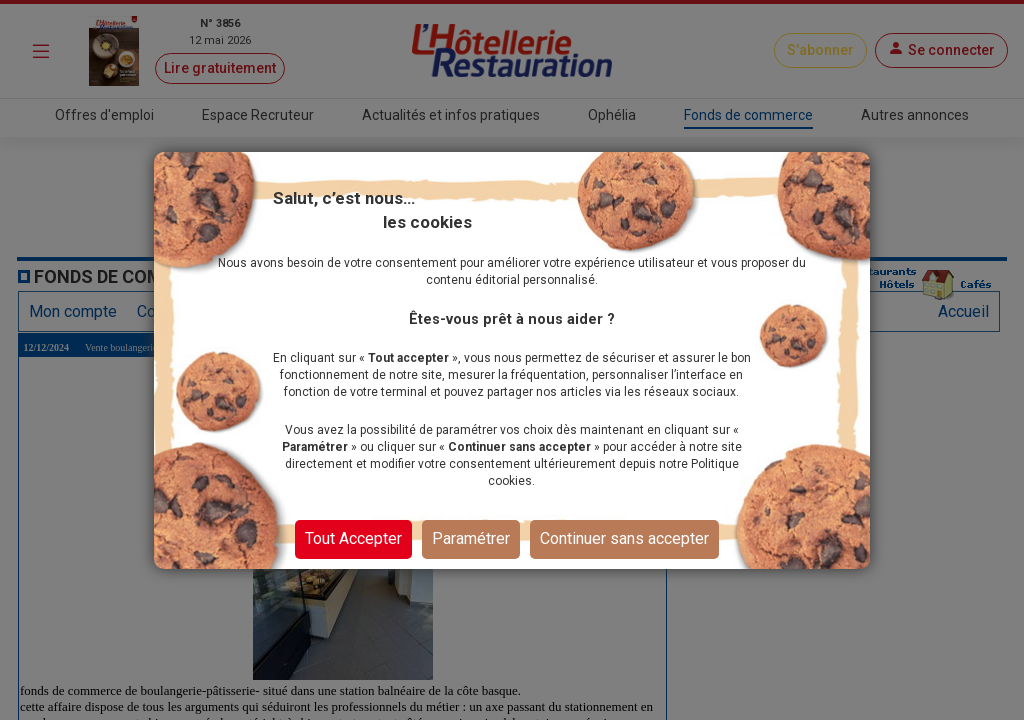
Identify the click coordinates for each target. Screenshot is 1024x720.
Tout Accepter (353, 538)
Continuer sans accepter (624, 538)
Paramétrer (471, 538)
